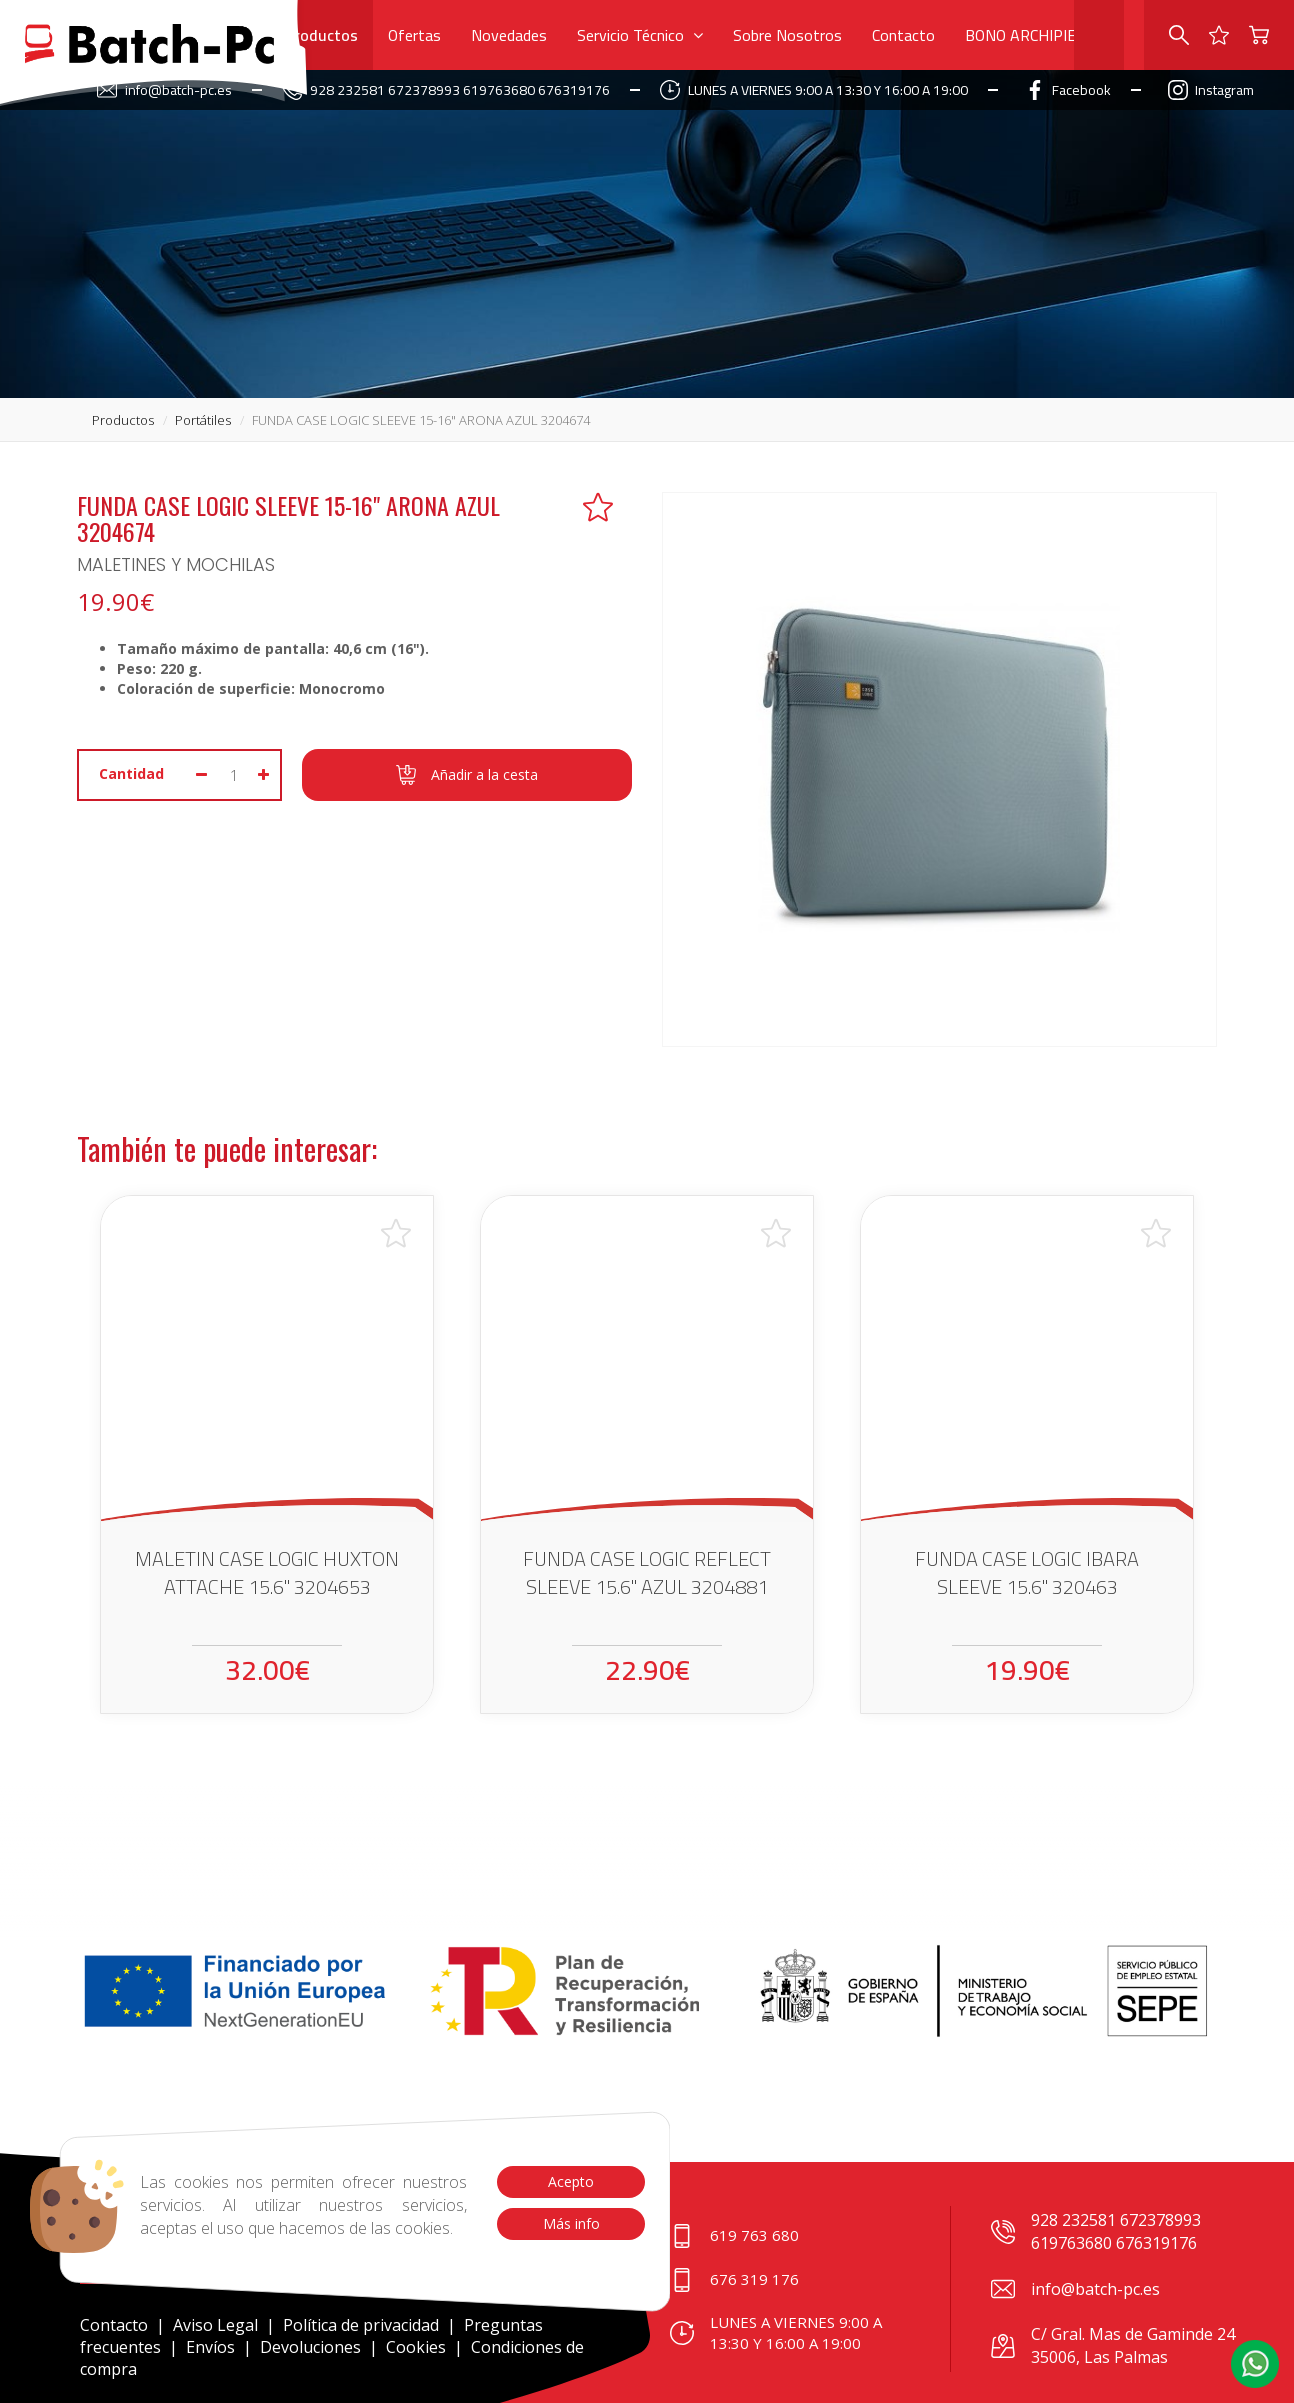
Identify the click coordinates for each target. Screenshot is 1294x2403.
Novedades (509, 35)
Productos (321, 35)
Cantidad (131, 773)
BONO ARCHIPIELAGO (1039, 35)
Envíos (210, 2347)
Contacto (903, 35)
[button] (1255, 2364)
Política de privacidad (363, 2325)
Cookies (416, 2347)
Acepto (571, 2181)
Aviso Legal (215, 2325)
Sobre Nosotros (787, 35)
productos (123, 420)
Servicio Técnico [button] (640, 35)
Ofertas (414, 35)
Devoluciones (310, 2347)
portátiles (203, 420)
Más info (570, 2223)
